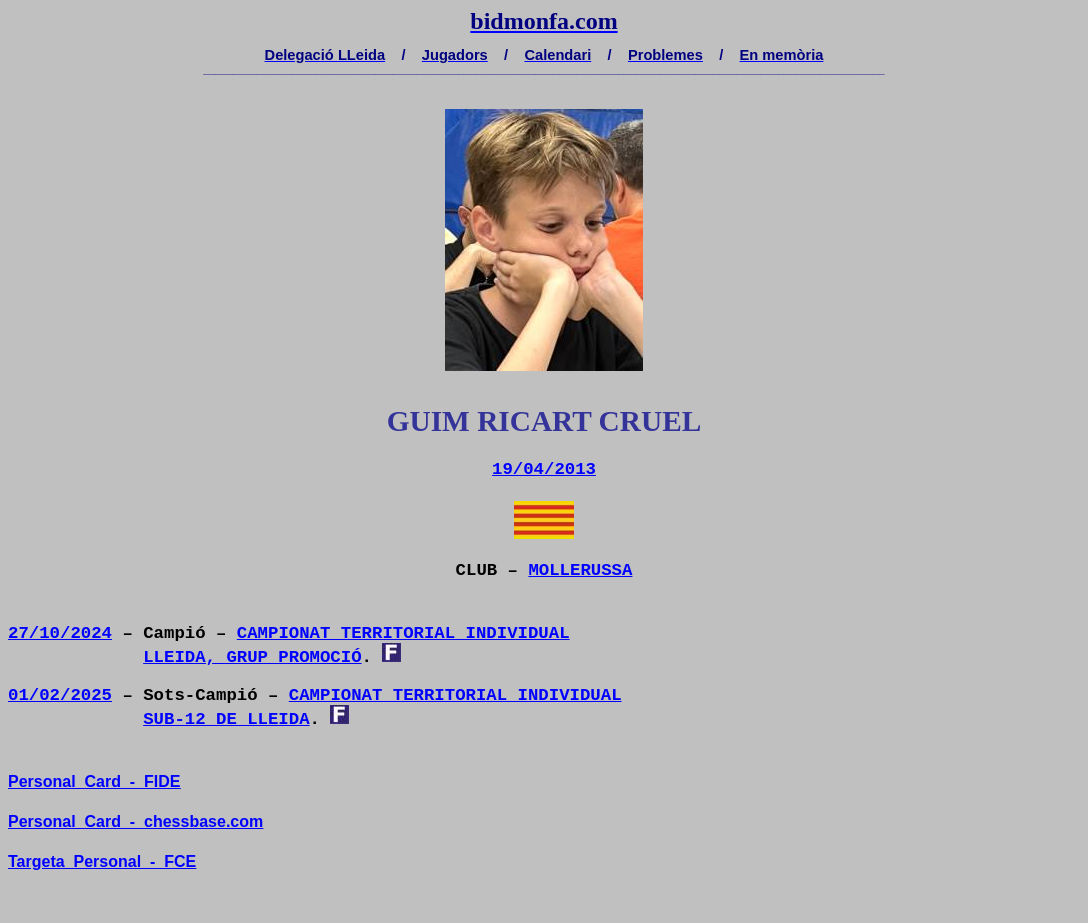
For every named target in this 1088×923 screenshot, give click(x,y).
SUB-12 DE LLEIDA (226, 719)
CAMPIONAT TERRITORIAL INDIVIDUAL (403, 633)
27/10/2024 (60, 633)
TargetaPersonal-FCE (102, 861)
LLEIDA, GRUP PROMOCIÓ (252, 657)
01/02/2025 (60, 695)
